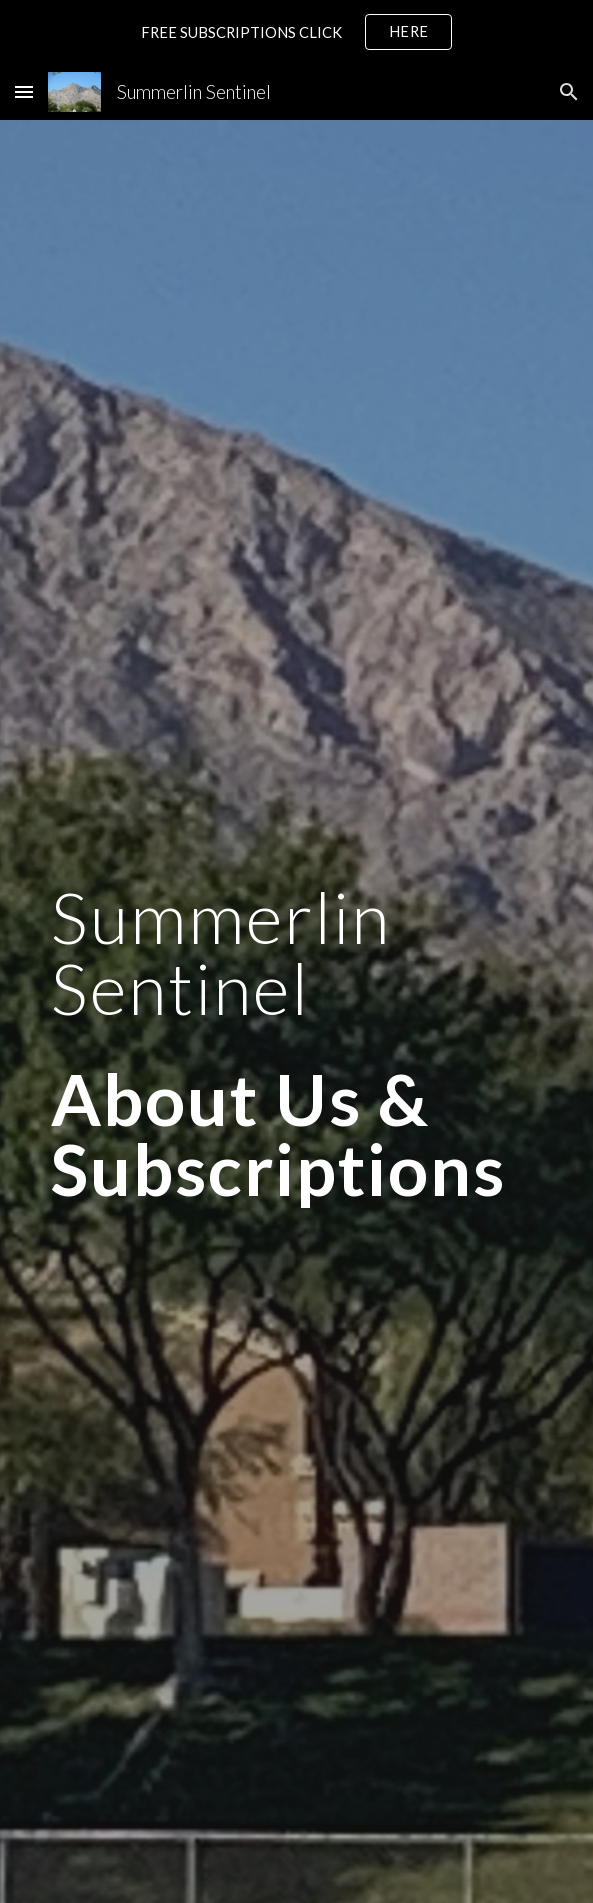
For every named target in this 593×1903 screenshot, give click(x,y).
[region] (296, 32)
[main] (296, 1043)
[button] (24, 91)
